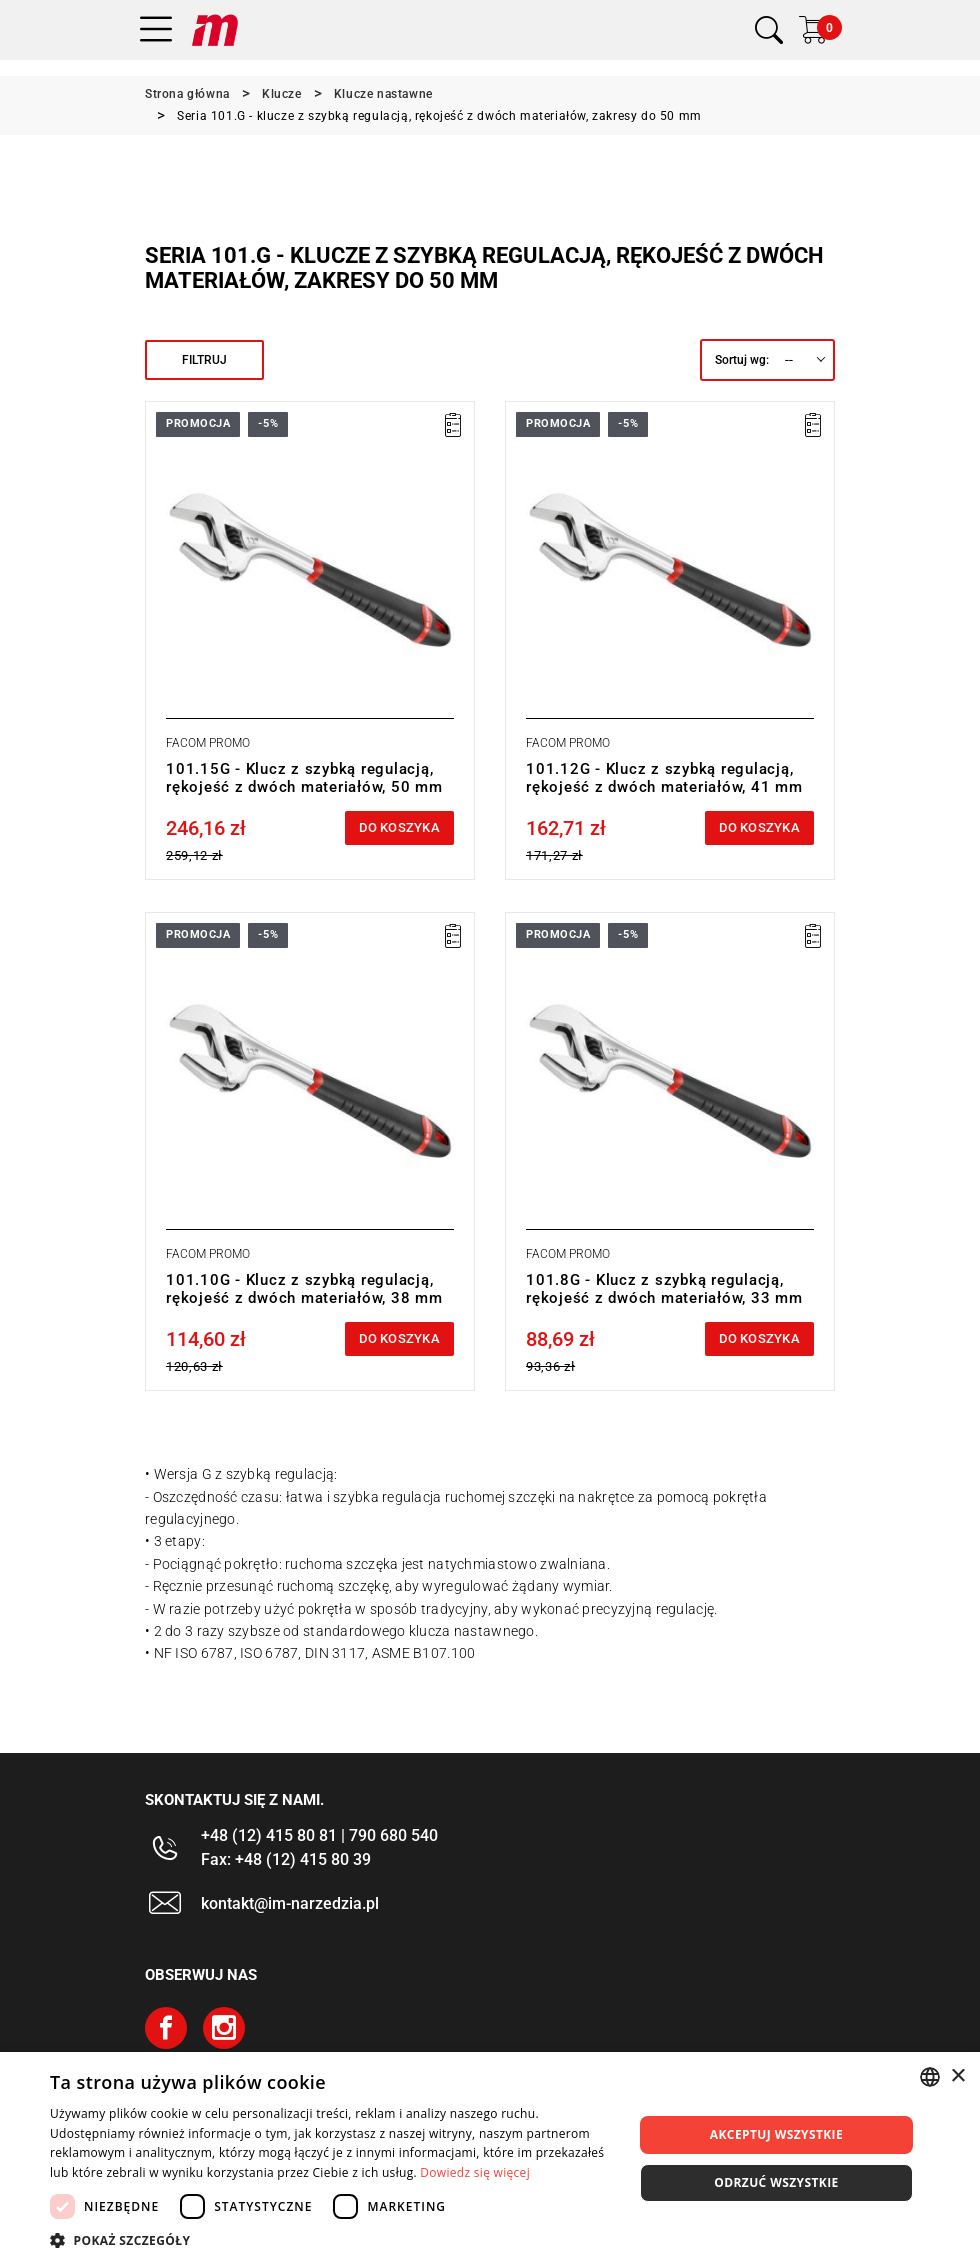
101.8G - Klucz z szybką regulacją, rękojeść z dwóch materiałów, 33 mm (664, 1289)
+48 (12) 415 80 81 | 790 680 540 (319, 1835)
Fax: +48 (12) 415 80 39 (286, 1859)
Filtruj (204, 360)
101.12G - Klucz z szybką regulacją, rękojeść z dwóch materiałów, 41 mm (664, 778)
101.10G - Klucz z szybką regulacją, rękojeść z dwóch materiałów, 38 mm (304, 1289)
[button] (333, 2240)
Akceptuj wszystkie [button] (776, 2134)
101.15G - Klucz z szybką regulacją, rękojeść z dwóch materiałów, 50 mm (304, 778)
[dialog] (490, 2158)
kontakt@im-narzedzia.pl (290, 1903)
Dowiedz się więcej (475, 2172)
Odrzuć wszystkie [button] (776, 2182)
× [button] (957, 2076)
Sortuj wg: (742, 360)
